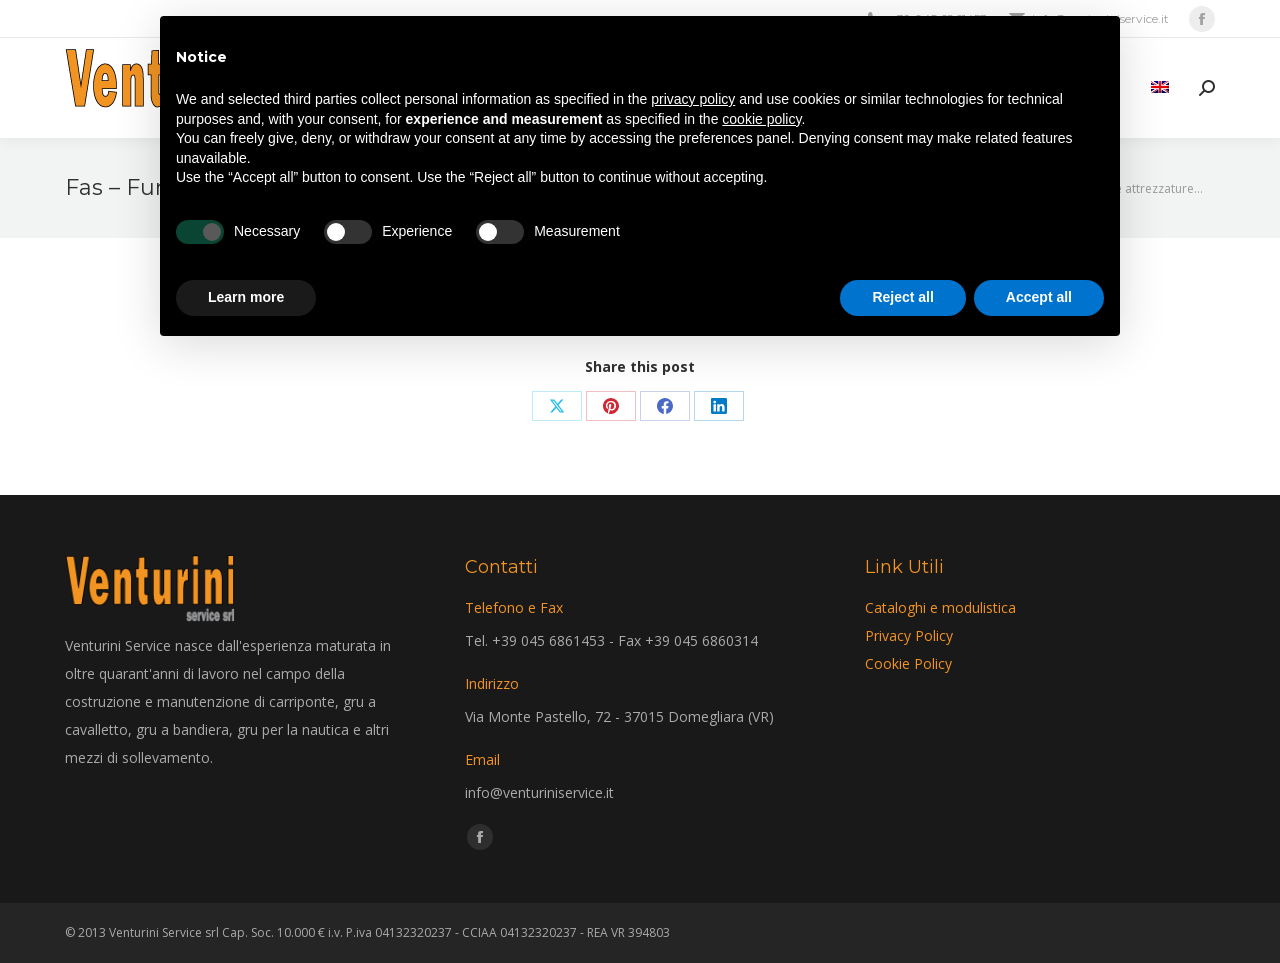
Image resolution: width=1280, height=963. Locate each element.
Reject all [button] (902, 297)
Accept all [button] (1039, 297)
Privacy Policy (909, 635)
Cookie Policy (908, 663)
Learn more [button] (246, 297)
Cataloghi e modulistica (940, 607)
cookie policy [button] (761, 119)
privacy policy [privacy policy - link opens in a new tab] (693, 99)
